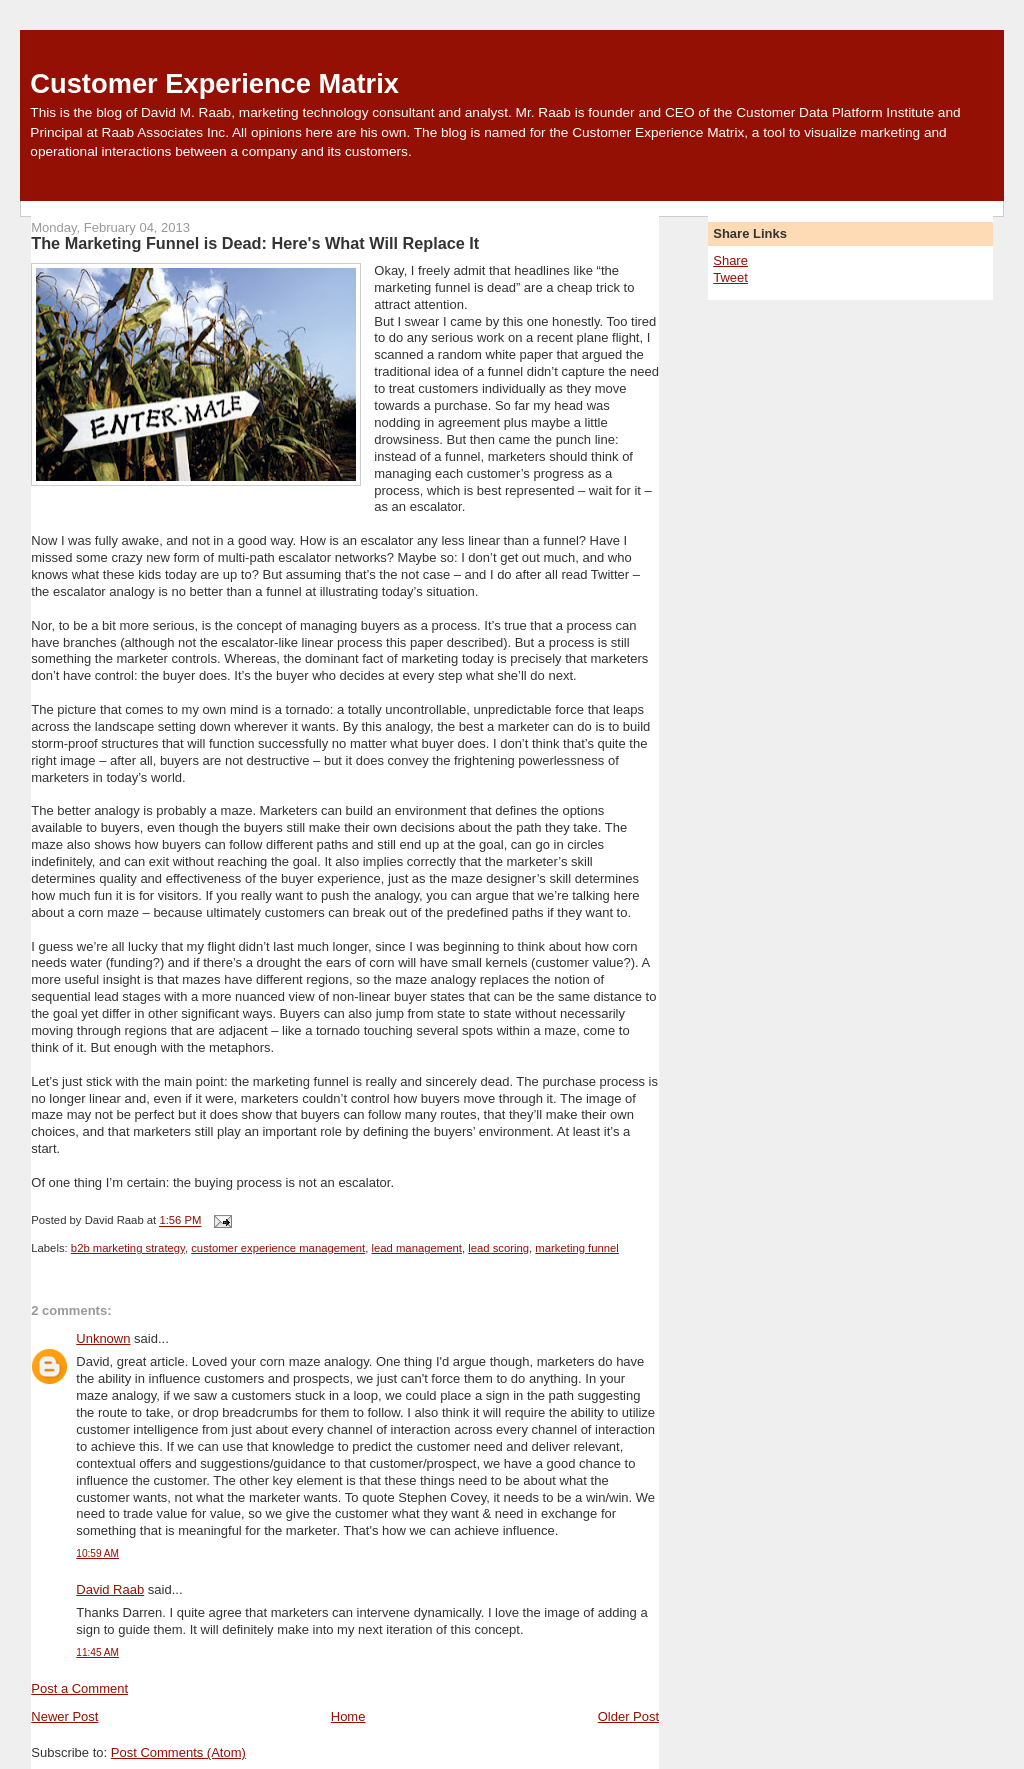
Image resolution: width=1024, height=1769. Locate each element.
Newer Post (64, 1716)
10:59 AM (97, 1553)
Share (730, 260)
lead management (416, 1248)
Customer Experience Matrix (214, 83)
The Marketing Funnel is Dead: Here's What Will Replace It (255, 243)
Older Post (628, 1716)
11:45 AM (97, 1652)
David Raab (110, 1589)
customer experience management (278, 1248)
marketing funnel (577, 1248)
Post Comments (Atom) (178, 1752)
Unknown (103, 1338)
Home (348, 1716)
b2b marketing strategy (128, 1248)
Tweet (730, 277)
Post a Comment (79, 1688)
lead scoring (498, 1248)
